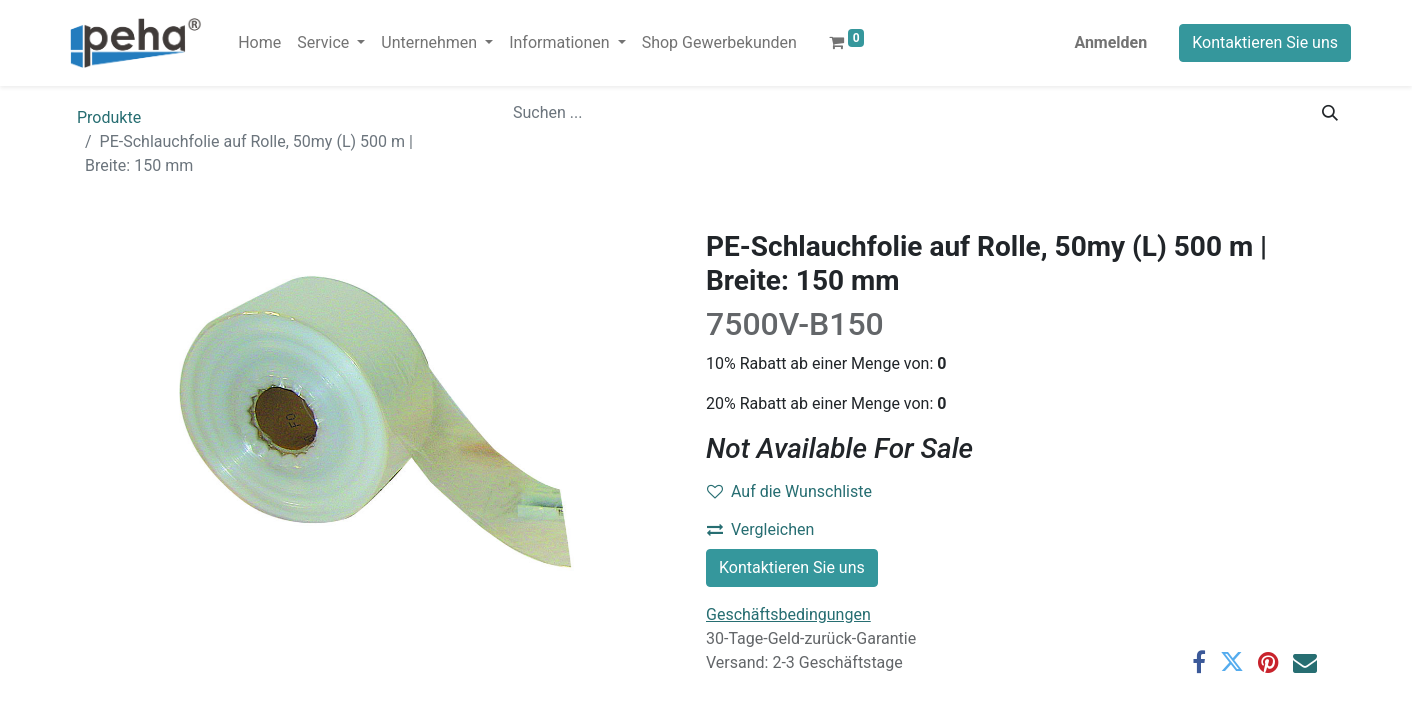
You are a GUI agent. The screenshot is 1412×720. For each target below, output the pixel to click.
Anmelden (1110, 42)
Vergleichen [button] (760, 529)
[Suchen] (1330, 113)
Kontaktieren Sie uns (1265, 42)
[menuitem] (259, 43)
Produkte (109, 117)
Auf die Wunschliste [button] (789, 491)
